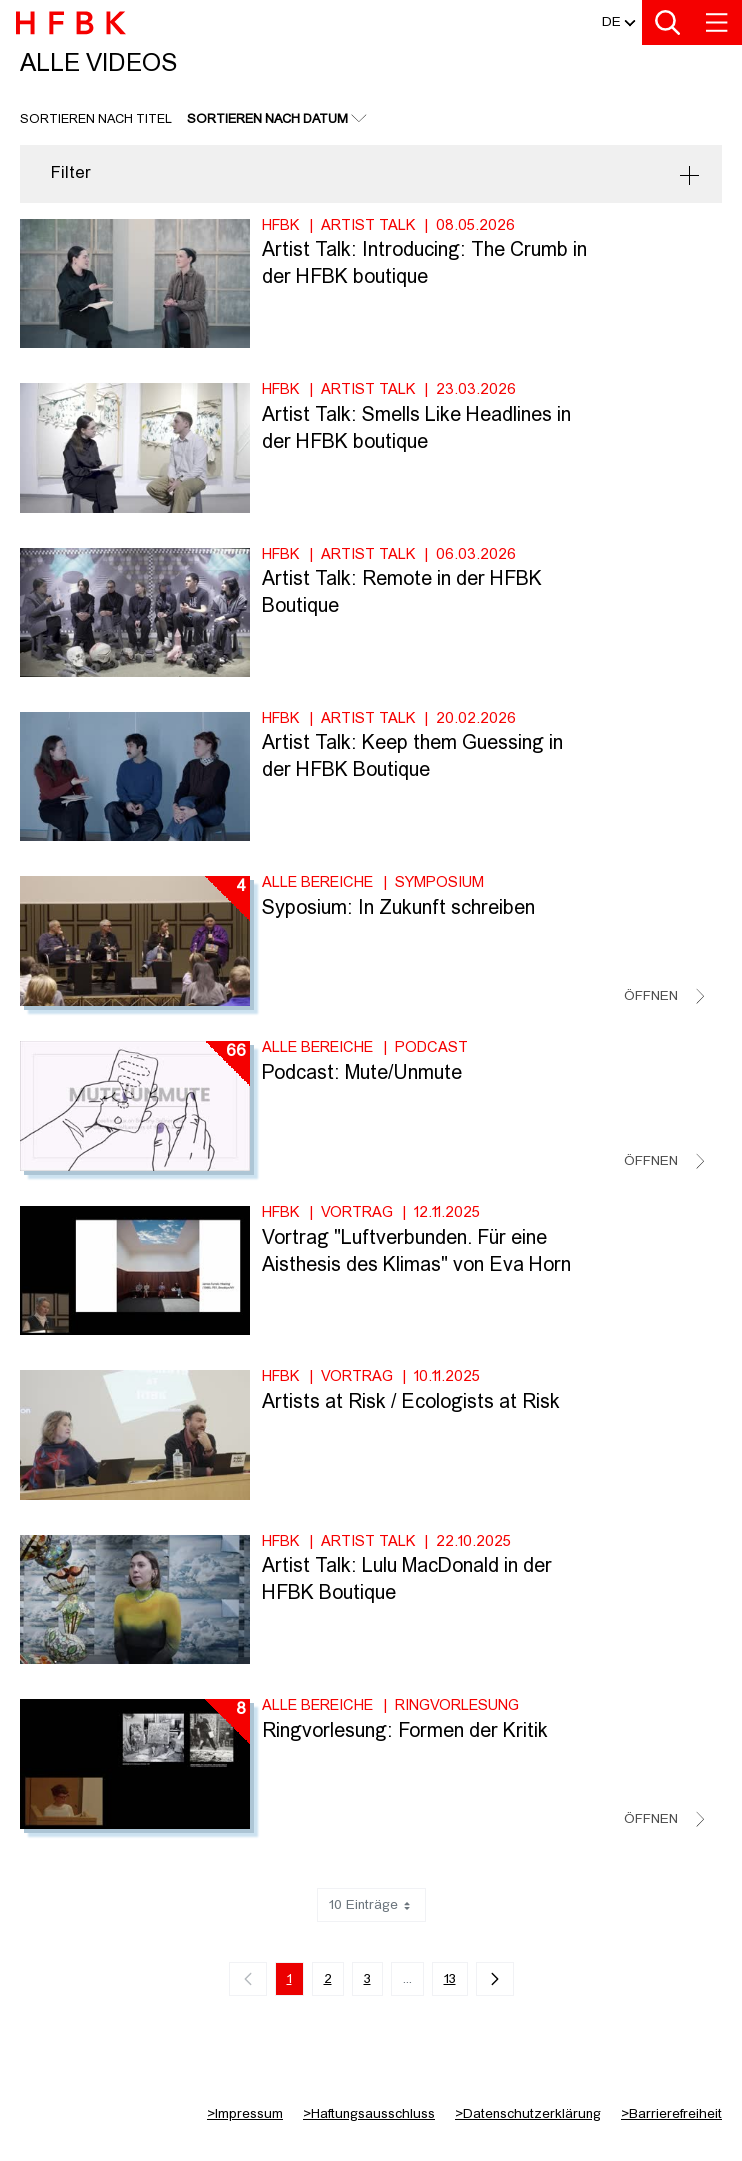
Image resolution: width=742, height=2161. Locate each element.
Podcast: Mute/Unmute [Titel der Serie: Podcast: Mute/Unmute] (362, 1074)
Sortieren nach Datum (267, 119)
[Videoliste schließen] (665, 996)
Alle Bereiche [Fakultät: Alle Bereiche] (317, 883)
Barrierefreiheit (671, 2114)
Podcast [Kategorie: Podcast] (431, 1048)
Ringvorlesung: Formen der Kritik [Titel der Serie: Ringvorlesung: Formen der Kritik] (405, 1732)
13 (455, 1982)
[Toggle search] (667, 22)
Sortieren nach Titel (96, 119)
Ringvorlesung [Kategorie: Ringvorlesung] (457, 1706)
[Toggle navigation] (717, 22)
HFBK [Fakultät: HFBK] (280, 226)
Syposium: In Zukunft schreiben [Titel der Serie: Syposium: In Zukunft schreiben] (398, 909)
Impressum (245, 2114)
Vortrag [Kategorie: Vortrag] (357, 1213)
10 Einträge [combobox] (371, 1905)
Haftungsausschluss (369, 2114)
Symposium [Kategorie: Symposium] (439, 883)
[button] (611, 22)
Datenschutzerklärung (528, 2114)
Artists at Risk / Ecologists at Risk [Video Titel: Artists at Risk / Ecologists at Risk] (411, 1403)
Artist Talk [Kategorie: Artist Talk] (368, 226)
